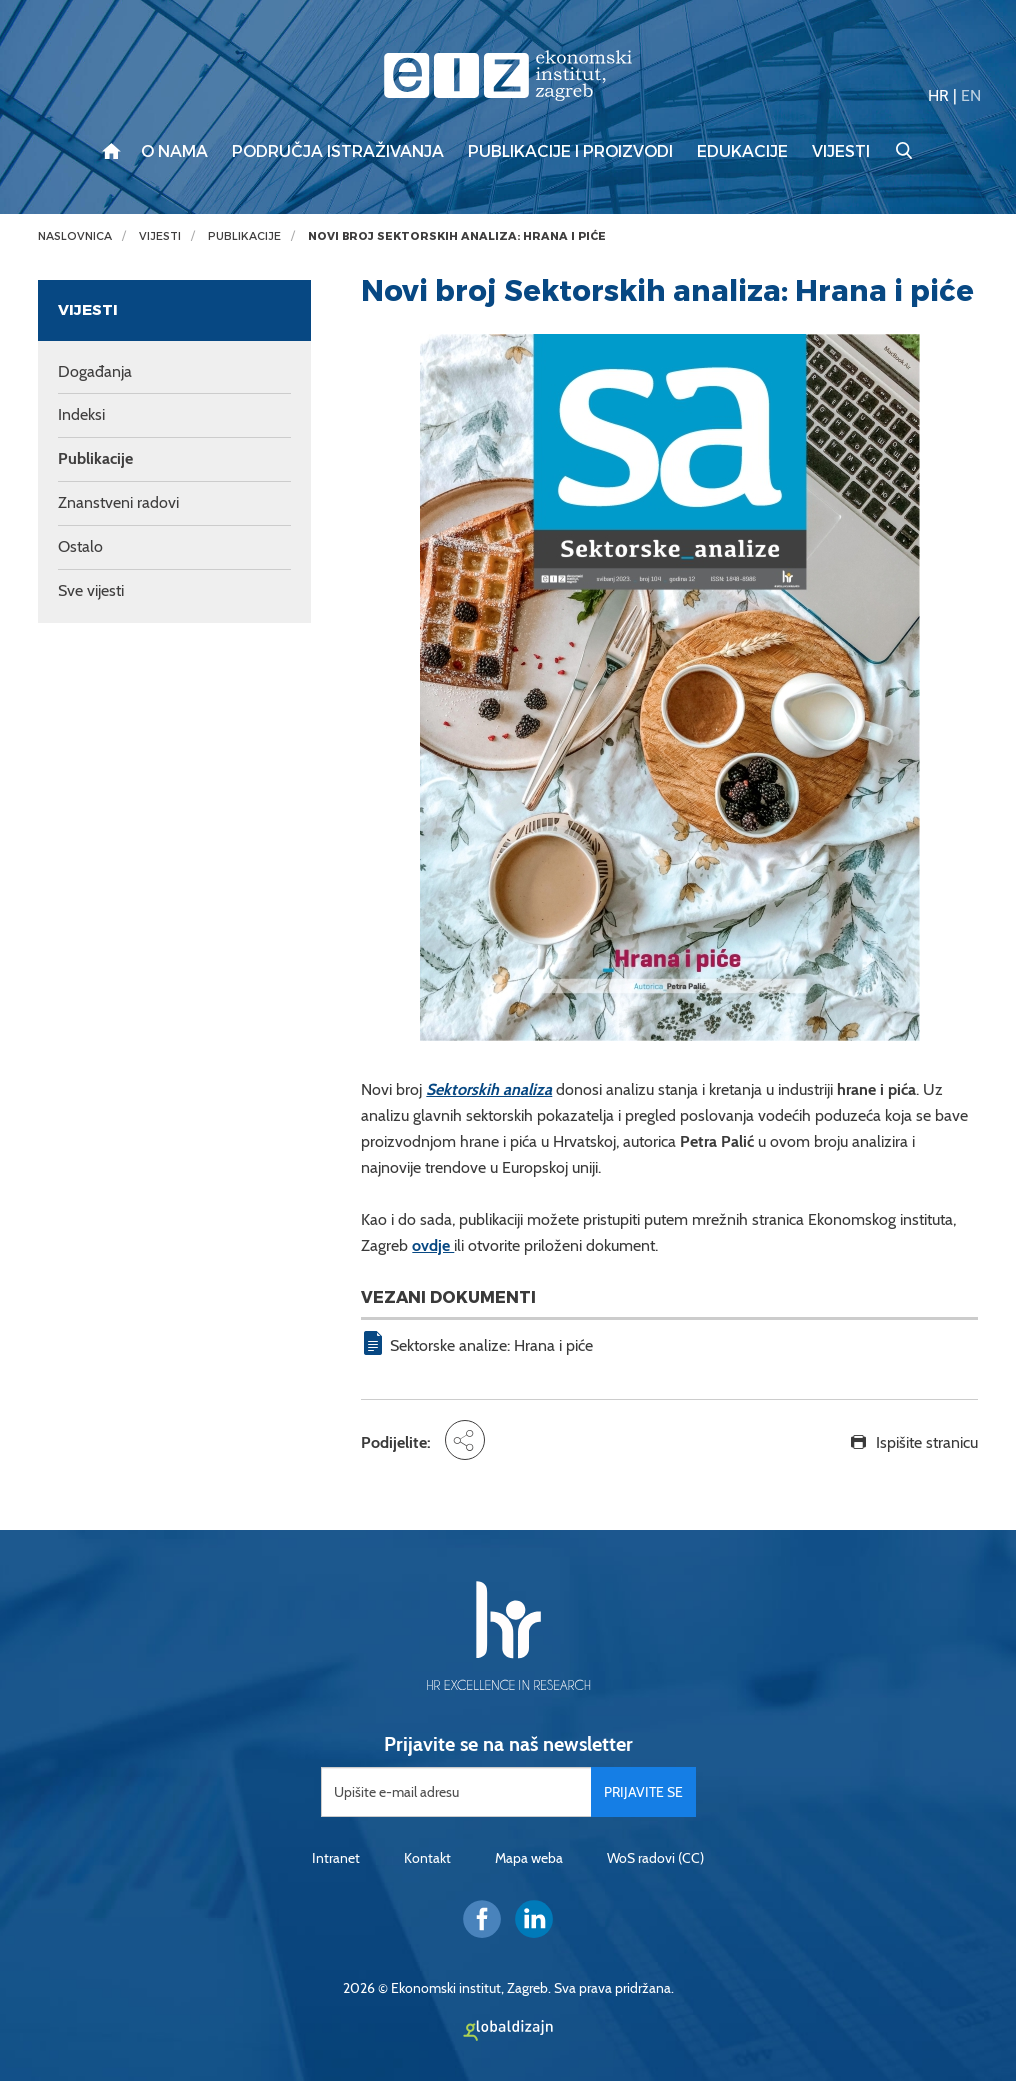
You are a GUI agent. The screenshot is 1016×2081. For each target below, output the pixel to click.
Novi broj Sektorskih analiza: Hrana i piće (457, 236)
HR (938, 95)
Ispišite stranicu (927, 1442)
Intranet (336, 1858)
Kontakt (427, 1858)
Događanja (95, 371)
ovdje (433, 1245)
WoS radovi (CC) (655, 1858)
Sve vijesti (91, 590)
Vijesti (841, 152)
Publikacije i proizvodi (570, 152)
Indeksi (81, 414)
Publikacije (244, 236)
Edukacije (742, 152)
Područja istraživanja (338, 152)
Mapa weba (529, 1858)
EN (971, 95)
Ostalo (80, 546)
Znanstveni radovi (118, 502)
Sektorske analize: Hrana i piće (491, 1345)
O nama (174, 152)
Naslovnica (75, 236)
